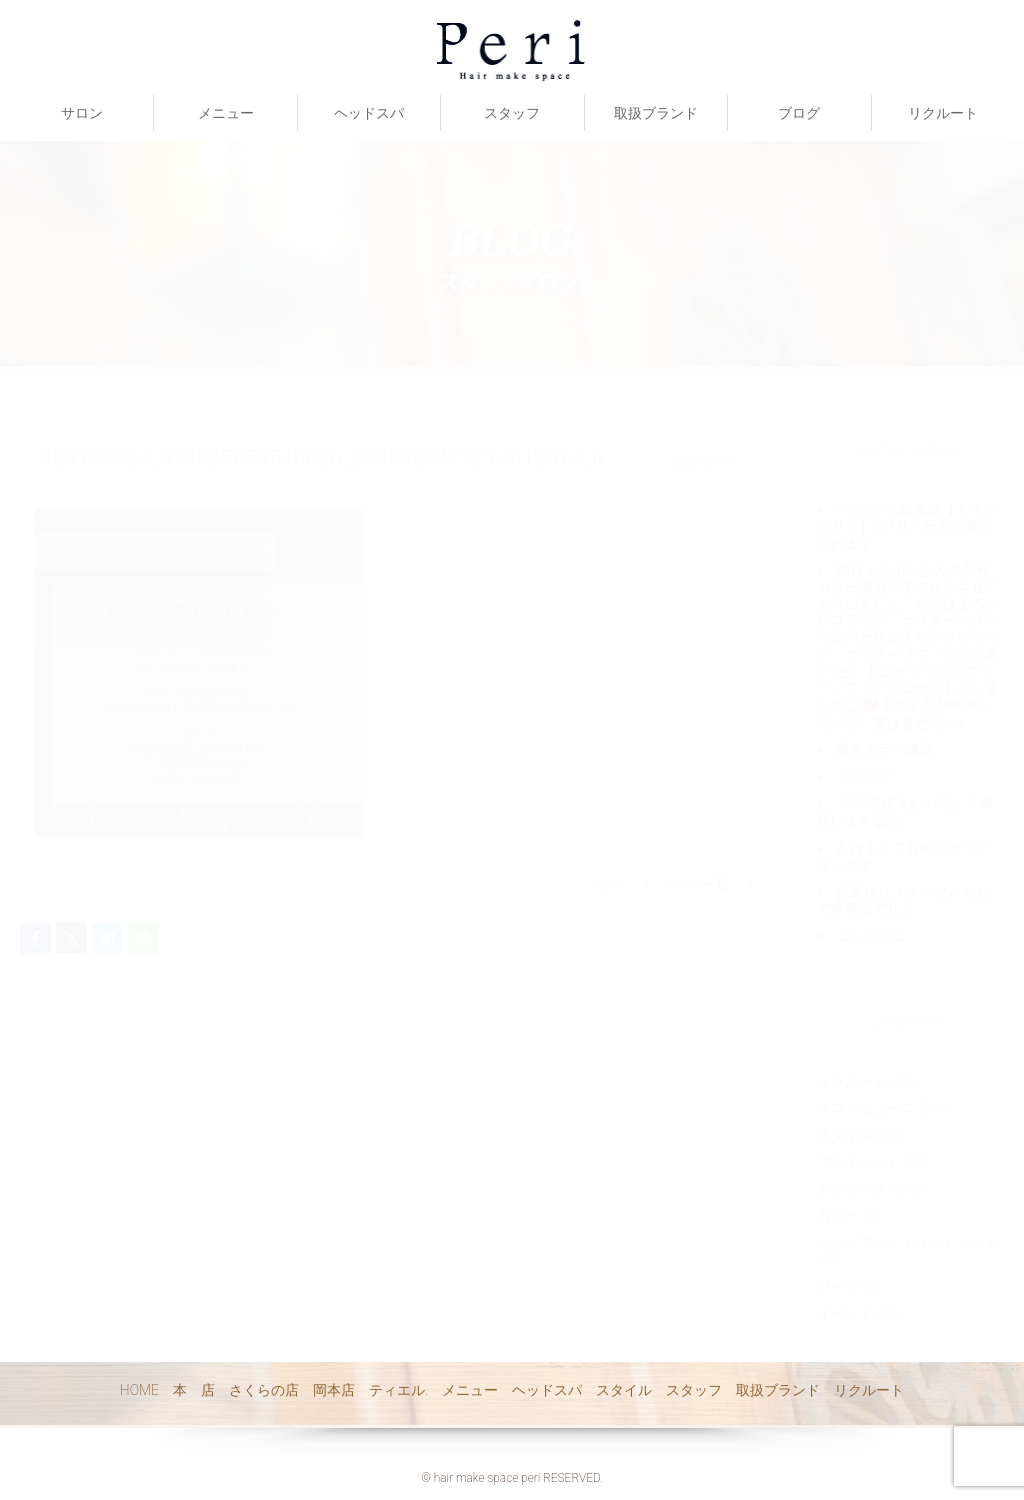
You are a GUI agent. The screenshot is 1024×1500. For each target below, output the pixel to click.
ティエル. (398, 1390)
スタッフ (512, 113)
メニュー (226, 113)
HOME (139, 1390)
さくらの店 (264, 1390)
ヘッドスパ (369, 113)
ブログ (799, 113)
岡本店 (334, 1390)
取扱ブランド (656, 113)
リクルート (943, 113)
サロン (82, 113)
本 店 (194, 1390)
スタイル (624, 1390)
